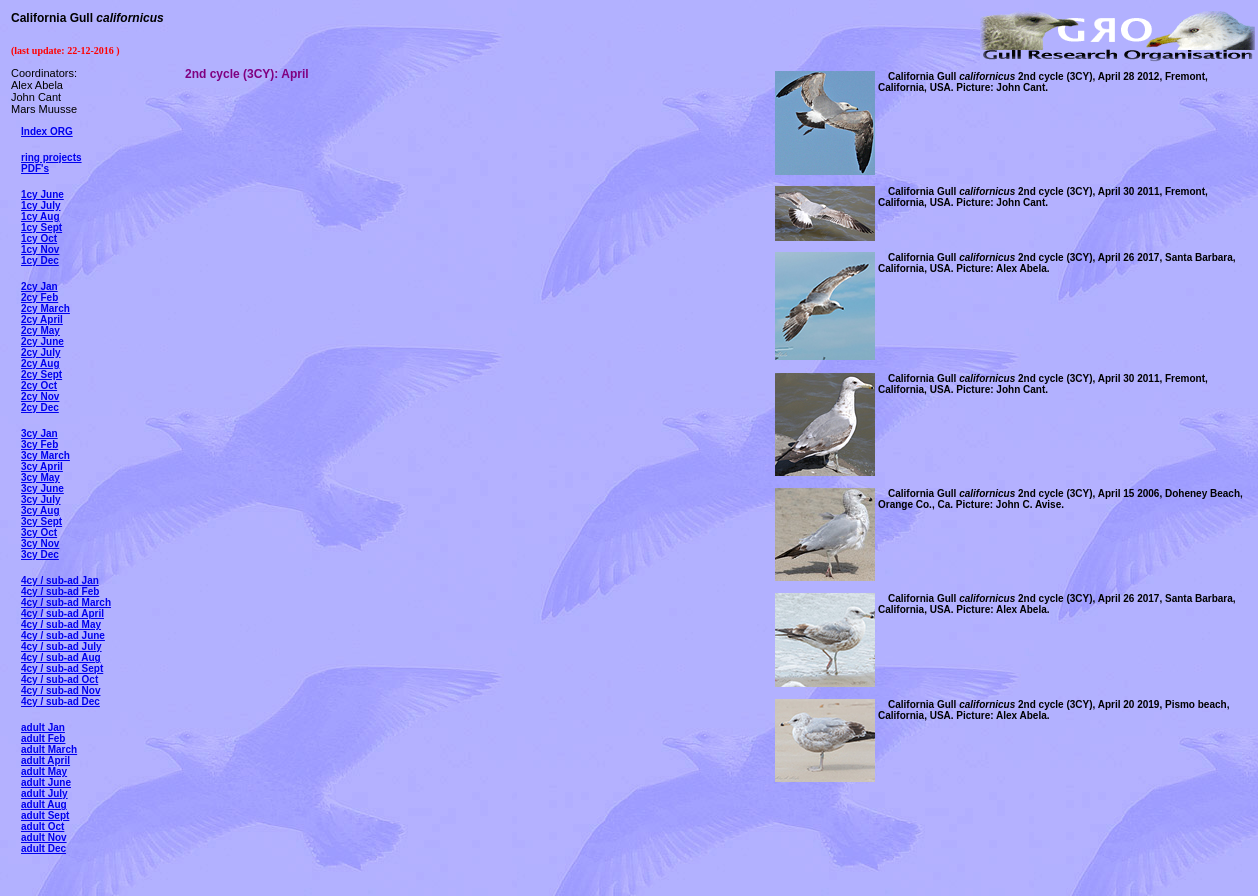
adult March (49, 749)
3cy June (42, 488)
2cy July (40, 352)
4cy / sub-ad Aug (61, 657)
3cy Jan (39, 433)
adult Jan (43, 727)
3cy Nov (40, 543)
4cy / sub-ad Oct (59, 679)
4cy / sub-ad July (61, 646)
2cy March (45, 308)
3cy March (45, 455)
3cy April (42, 466)
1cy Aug (40, 216)
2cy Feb (39, 297)
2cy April (42, 319)
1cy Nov (40, 249)
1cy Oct (39, 238)
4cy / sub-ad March (66, 602)
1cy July (40, 205)
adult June (46, 782)
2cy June (42, 341)
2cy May (40, 330)
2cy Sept (41, 374)
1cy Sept (41, 227)
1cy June (42, 194)
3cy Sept (41, 521)
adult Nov (44, 837)
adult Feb (43, 738)
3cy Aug (40, 510)
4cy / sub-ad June (63, 635)
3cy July (40, 499)
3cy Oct (39, 532)
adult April (45, 760)
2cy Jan (39, 286)
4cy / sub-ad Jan (60, 580)
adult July (44, 793)
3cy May (40, 477)
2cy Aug (40, 363)
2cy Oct (39, 385)
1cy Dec (40, 260)
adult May (44, 771)
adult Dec (43, 848)
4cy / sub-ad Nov (60, 690)
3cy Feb (39, 444)
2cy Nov (40, 396)
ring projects (51, 157)
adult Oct (42, 826)
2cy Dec (40, 407)
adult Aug (44, 804)
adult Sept (45, 815)
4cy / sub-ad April (62, 613)
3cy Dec (40, 554)
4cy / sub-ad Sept (62, 668)
